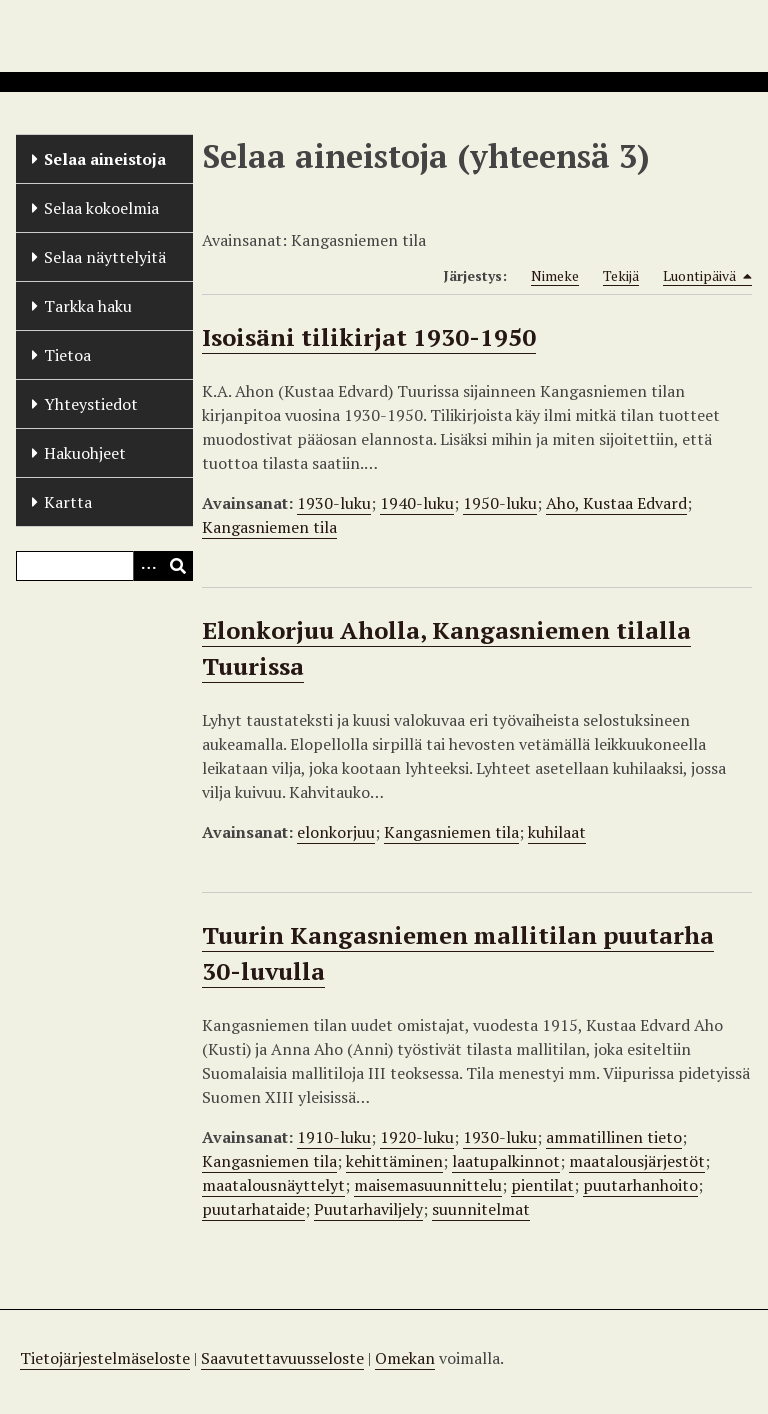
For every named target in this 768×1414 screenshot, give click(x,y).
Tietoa (67, 355)
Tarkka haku (88, 306)
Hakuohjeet (85, 453)
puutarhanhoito (640, 1185)
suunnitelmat (481, 1209)
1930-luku (334, 503)
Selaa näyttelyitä (105, 257)
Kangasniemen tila (269, 527)
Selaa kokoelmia (101, 208)
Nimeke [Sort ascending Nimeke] (555, 275)
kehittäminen (394, 1161)
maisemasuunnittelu (428, 1185)
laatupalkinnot (506, 1161)
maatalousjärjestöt (637, 1161)
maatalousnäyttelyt (273, 1185)
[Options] (148, 566)
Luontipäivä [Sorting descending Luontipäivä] (707, 276)
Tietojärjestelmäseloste (105, 1358)
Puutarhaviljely (368, 1209)
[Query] (104, 566)
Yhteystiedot (91, 404)
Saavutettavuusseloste (282, 1358)
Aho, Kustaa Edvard (616, 503)
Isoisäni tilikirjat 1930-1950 (369, 337)
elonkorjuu (336, 832)
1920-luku (417, 1137)
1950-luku (500, 503)
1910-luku (334, 1137)
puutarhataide (253, 1209)
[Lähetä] (178, 566)
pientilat (542, 1185)
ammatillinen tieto (614, 1137)
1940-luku (417, 503)
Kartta (68, 502)
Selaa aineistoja (105, 159)
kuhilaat (557, 832)
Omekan (405, 1358)
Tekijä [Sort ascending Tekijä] (621, 275)
